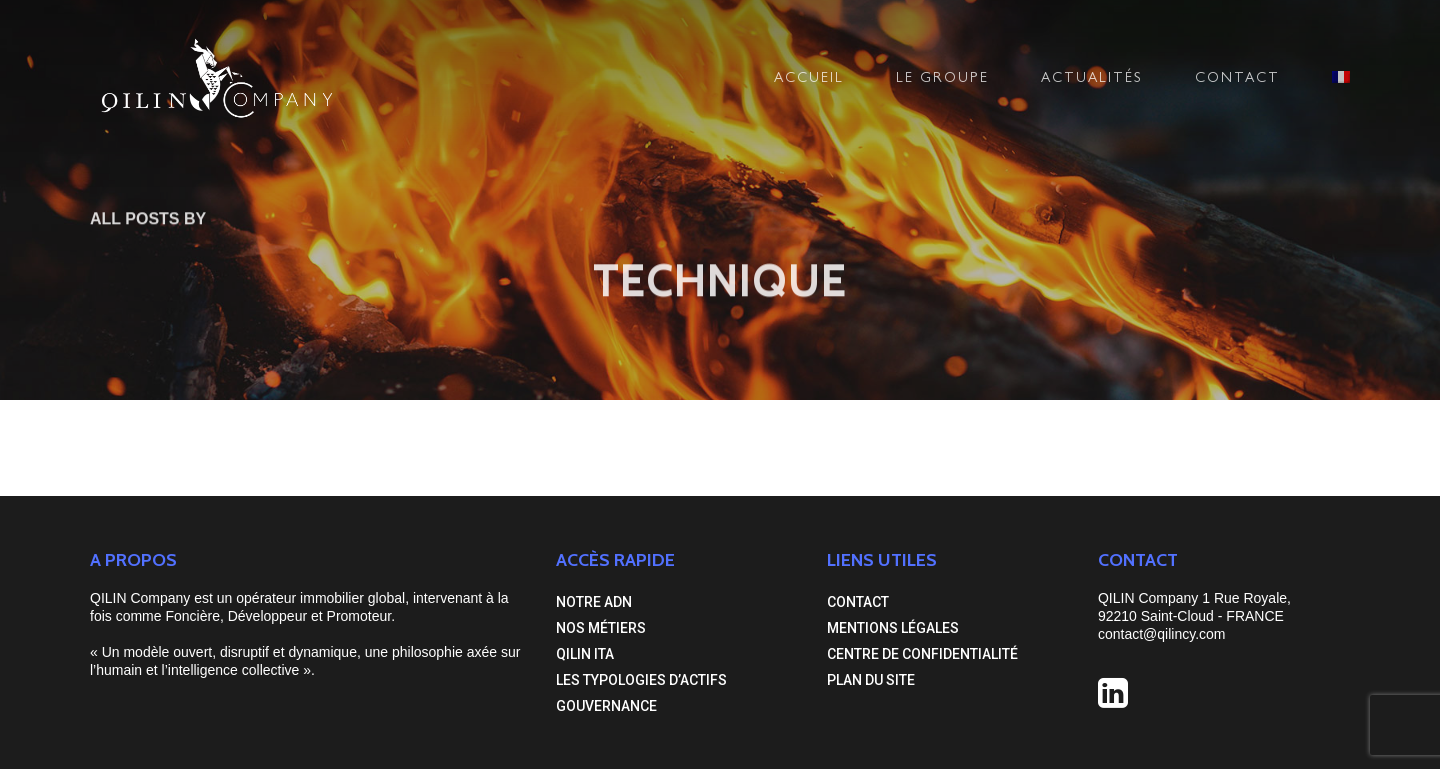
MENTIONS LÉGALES (893, 628)
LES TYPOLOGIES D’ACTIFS (641, 680)
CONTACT (1237, 79)
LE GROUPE (942, 79)
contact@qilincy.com (1162, 634)
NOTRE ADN (594, 602)
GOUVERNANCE (606, 706)
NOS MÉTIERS (601, 628)
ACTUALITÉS (1092, 79)
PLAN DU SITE (871, 680)
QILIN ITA (585, 654)
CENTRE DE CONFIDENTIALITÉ (922, 654)
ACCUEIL (809, 79)
